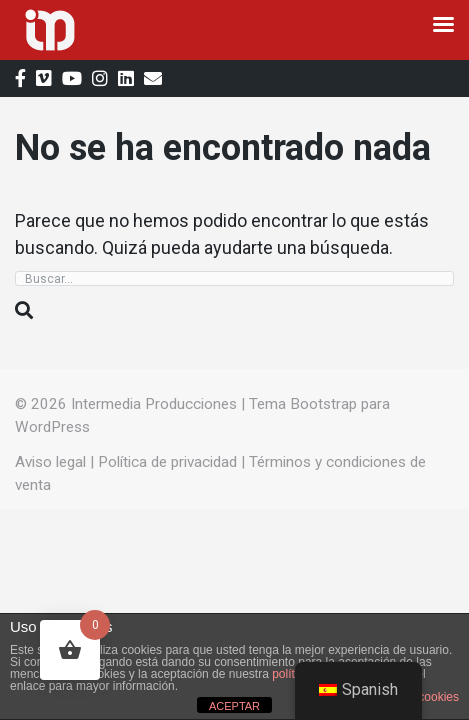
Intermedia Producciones (154, 404)
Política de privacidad (167, 462)
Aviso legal (50, 462)
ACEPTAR (234, 706)
